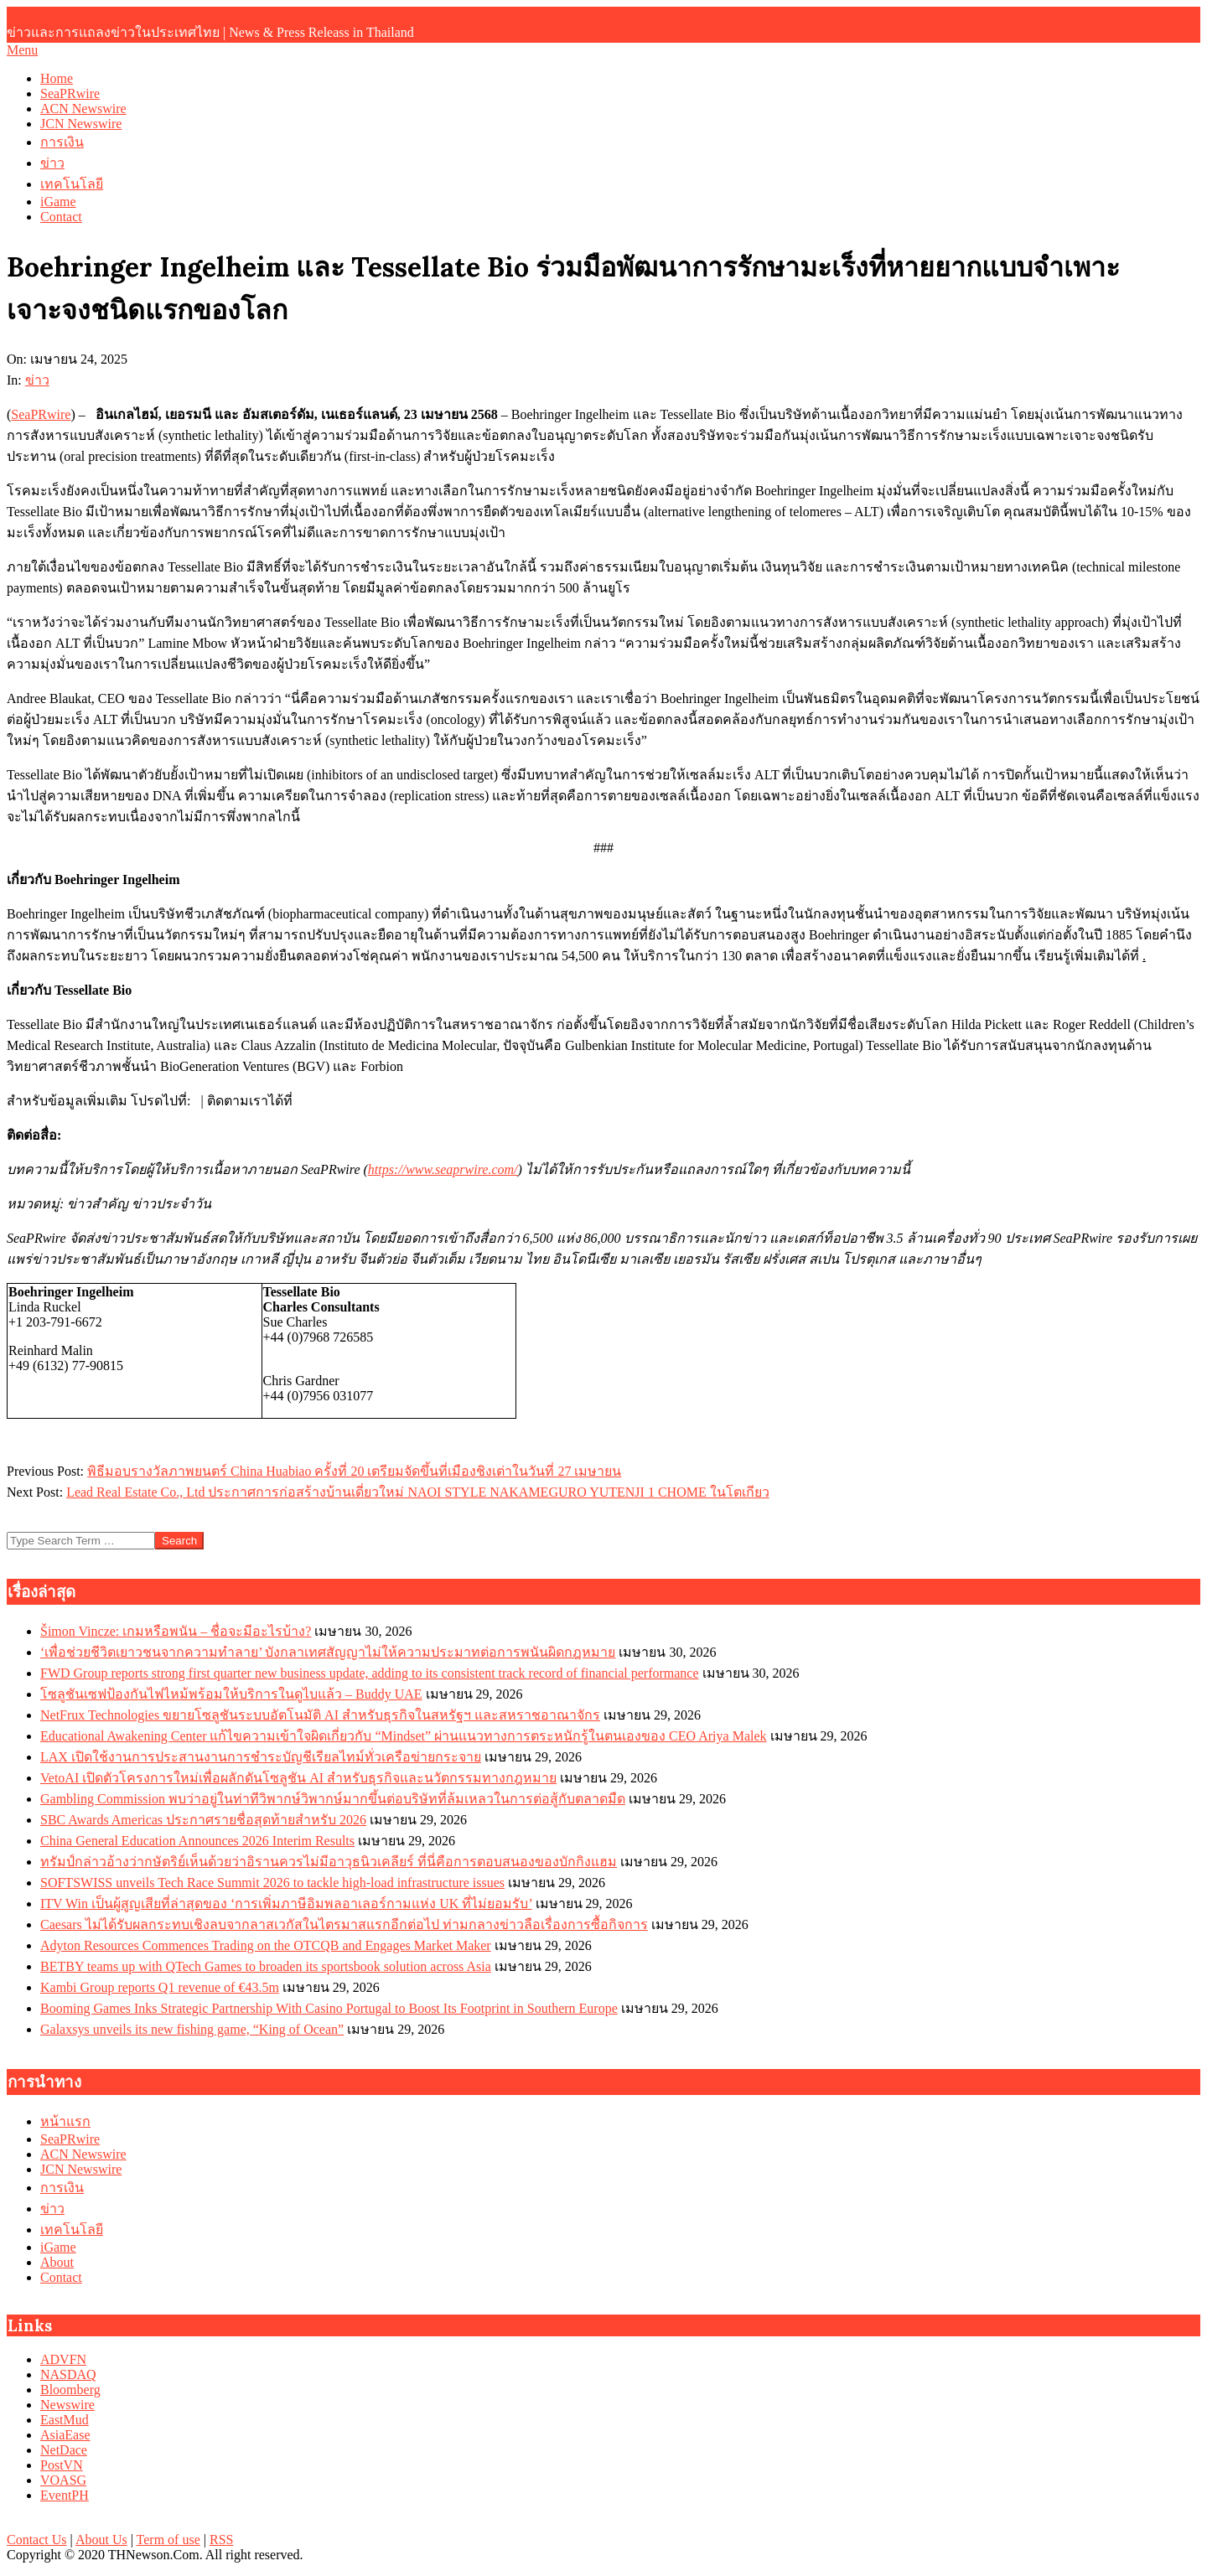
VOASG (63, 2480)
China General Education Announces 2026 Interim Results (197, 1841)
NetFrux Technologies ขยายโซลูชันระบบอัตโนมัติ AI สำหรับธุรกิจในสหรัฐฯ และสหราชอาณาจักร (320, 1715)
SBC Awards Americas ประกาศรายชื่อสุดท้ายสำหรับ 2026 (203, 1820)
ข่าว (37, 380)
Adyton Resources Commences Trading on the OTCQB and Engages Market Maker (265, 1945)
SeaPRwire (40, 414)
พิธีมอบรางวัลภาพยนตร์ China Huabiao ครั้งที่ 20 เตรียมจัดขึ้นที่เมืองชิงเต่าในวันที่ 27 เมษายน (354, 1471)
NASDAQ (68, 2374)
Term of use (168, 2539)
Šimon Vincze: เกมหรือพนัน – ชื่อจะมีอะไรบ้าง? (175, 1631)
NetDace (63, 2450)
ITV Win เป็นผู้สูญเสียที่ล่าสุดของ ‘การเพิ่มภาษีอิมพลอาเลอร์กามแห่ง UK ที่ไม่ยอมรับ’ (286, 1903)
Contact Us (37, 2539)
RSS (221, 2539)
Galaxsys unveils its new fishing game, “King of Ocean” (192, 2029)
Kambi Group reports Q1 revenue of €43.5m (159, 1987)
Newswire (67, 2405)
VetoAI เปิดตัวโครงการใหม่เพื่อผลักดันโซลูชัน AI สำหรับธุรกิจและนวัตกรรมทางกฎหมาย (298, 1778)
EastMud (64, 2420)
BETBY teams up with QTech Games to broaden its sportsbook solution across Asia (265, 1966)
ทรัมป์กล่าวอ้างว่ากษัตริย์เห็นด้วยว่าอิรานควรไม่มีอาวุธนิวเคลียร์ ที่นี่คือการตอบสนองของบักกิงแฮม (328, 1861)
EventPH (64, 2495)
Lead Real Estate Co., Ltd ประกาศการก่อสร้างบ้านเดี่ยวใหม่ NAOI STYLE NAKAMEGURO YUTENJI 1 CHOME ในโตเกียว (417, 1492)
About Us (101, 2539)
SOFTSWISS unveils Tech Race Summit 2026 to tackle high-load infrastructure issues (272, 1882)
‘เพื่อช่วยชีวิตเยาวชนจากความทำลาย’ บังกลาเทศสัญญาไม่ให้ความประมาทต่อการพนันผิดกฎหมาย (327, 1652)
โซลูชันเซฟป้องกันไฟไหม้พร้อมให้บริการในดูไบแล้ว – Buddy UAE (231, 1694)
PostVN (61, 2465)
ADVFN (63, 2359)
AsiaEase (65, 2435)
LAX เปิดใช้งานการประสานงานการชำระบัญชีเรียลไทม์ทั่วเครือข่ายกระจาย (260, 1757)
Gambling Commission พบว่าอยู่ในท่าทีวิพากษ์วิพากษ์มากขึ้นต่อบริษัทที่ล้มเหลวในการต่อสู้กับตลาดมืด (332, 1799)
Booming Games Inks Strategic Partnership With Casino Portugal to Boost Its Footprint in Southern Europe (329, 2008)
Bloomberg (70, 2389)
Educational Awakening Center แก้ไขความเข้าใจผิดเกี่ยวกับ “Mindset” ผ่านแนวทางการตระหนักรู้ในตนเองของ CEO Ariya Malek (403, 1736)
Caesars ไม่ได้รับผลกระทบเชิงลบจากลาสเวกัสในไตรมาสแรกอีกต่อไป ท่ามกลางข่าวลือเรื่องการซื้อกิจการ (344, 1924)
